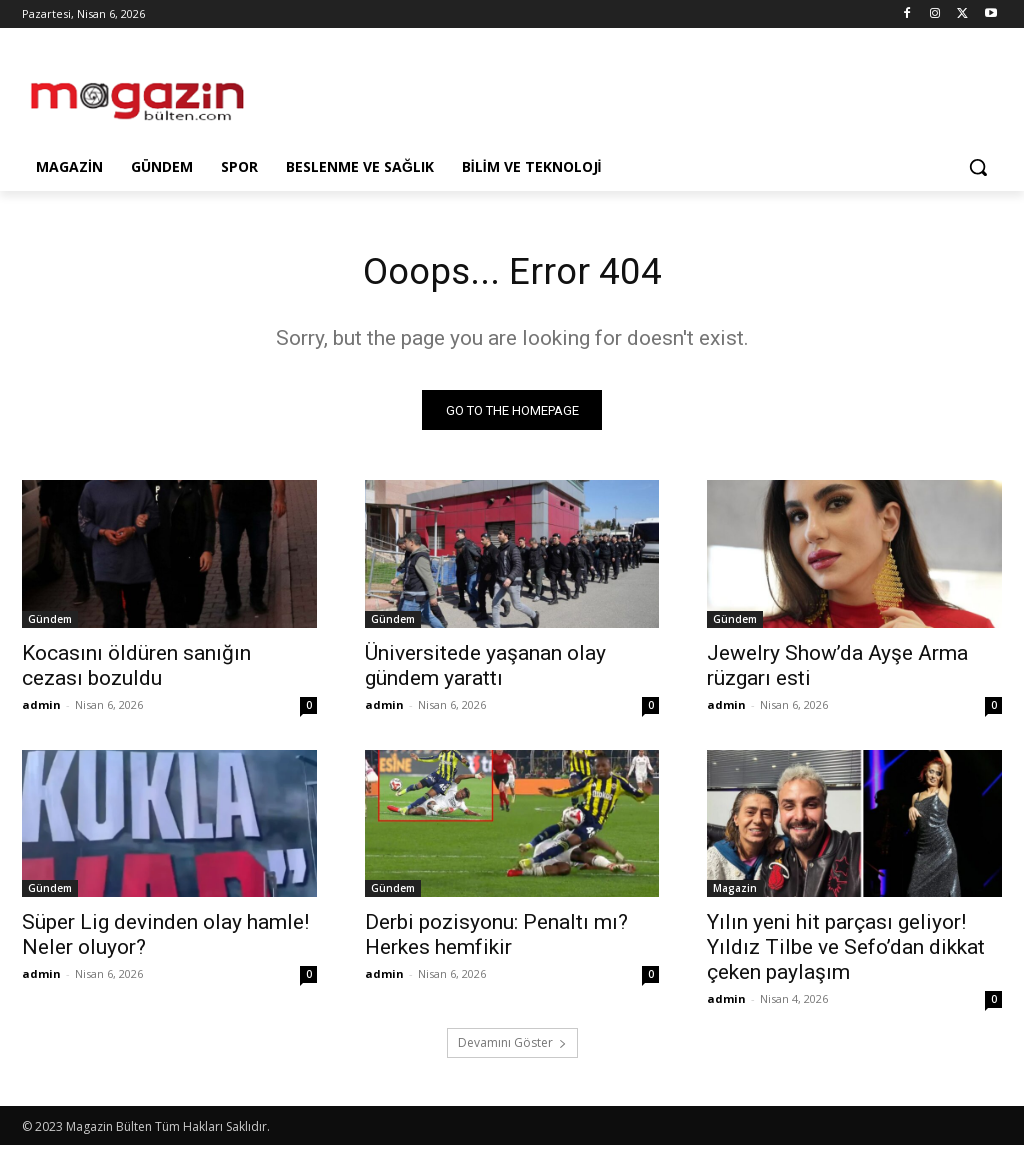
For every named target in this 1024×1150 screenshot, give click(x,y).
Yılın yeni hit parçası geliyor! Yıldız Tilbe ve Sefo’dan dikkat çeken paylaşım (846, 952)
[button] (978, 167)
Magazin (735, 893)
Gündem (50, 623)
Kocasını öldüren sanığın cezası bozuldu (136, 669)
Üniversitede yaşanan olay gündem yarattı (485, 669)
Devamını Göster (512, 1047)
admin (41, 708)
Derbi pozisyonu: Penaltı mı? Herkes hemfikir (496, 939)
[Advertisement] (491, 92)
